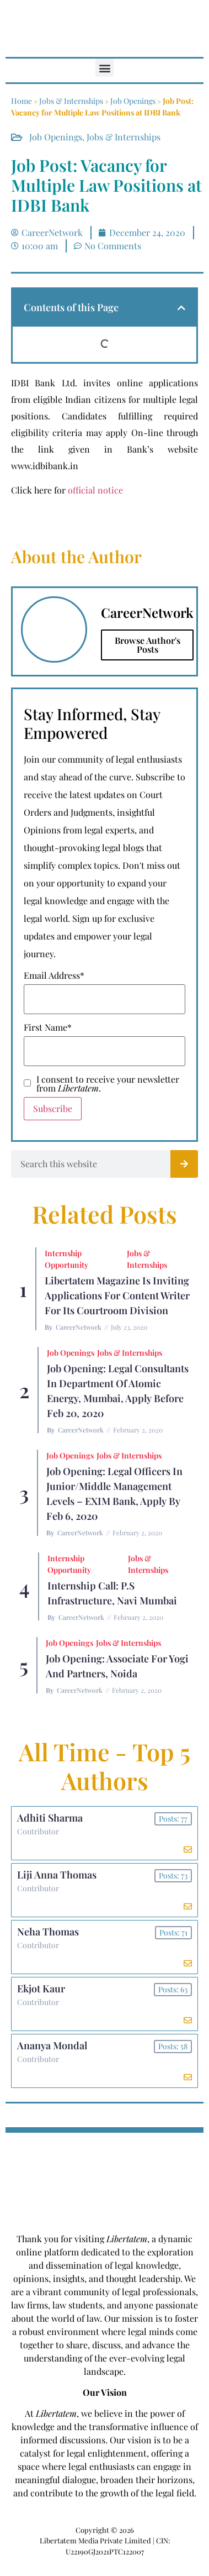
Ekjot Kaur (41, 1988)
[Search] (184, 1164)
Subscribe (52, 1108)
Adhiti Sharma (50, 1818)
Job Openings (133, 101)
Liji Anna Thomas (57, 1875)
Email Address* (54, 975)
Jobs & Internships (71, 101)
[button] (104, 68)
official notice (95, 490)
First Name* (48, 1027)
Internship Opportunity (66, 1259)
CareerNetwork (78, 1327)
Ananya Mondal (52, 2045)
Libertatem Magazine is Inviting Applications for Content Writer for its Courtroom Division (117, 1295)
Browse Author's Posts (147, 644)
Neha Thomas (48, 1932)
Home (21, 101)
